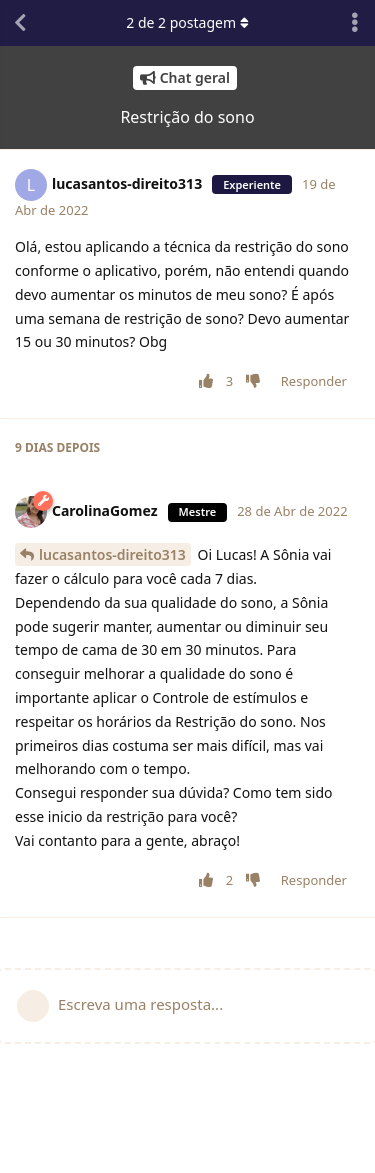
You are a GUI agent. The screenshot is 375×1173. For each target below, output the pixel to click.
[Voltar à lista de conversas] (20, 23)
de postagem (187, 22)
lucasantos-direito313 (112, 554)
